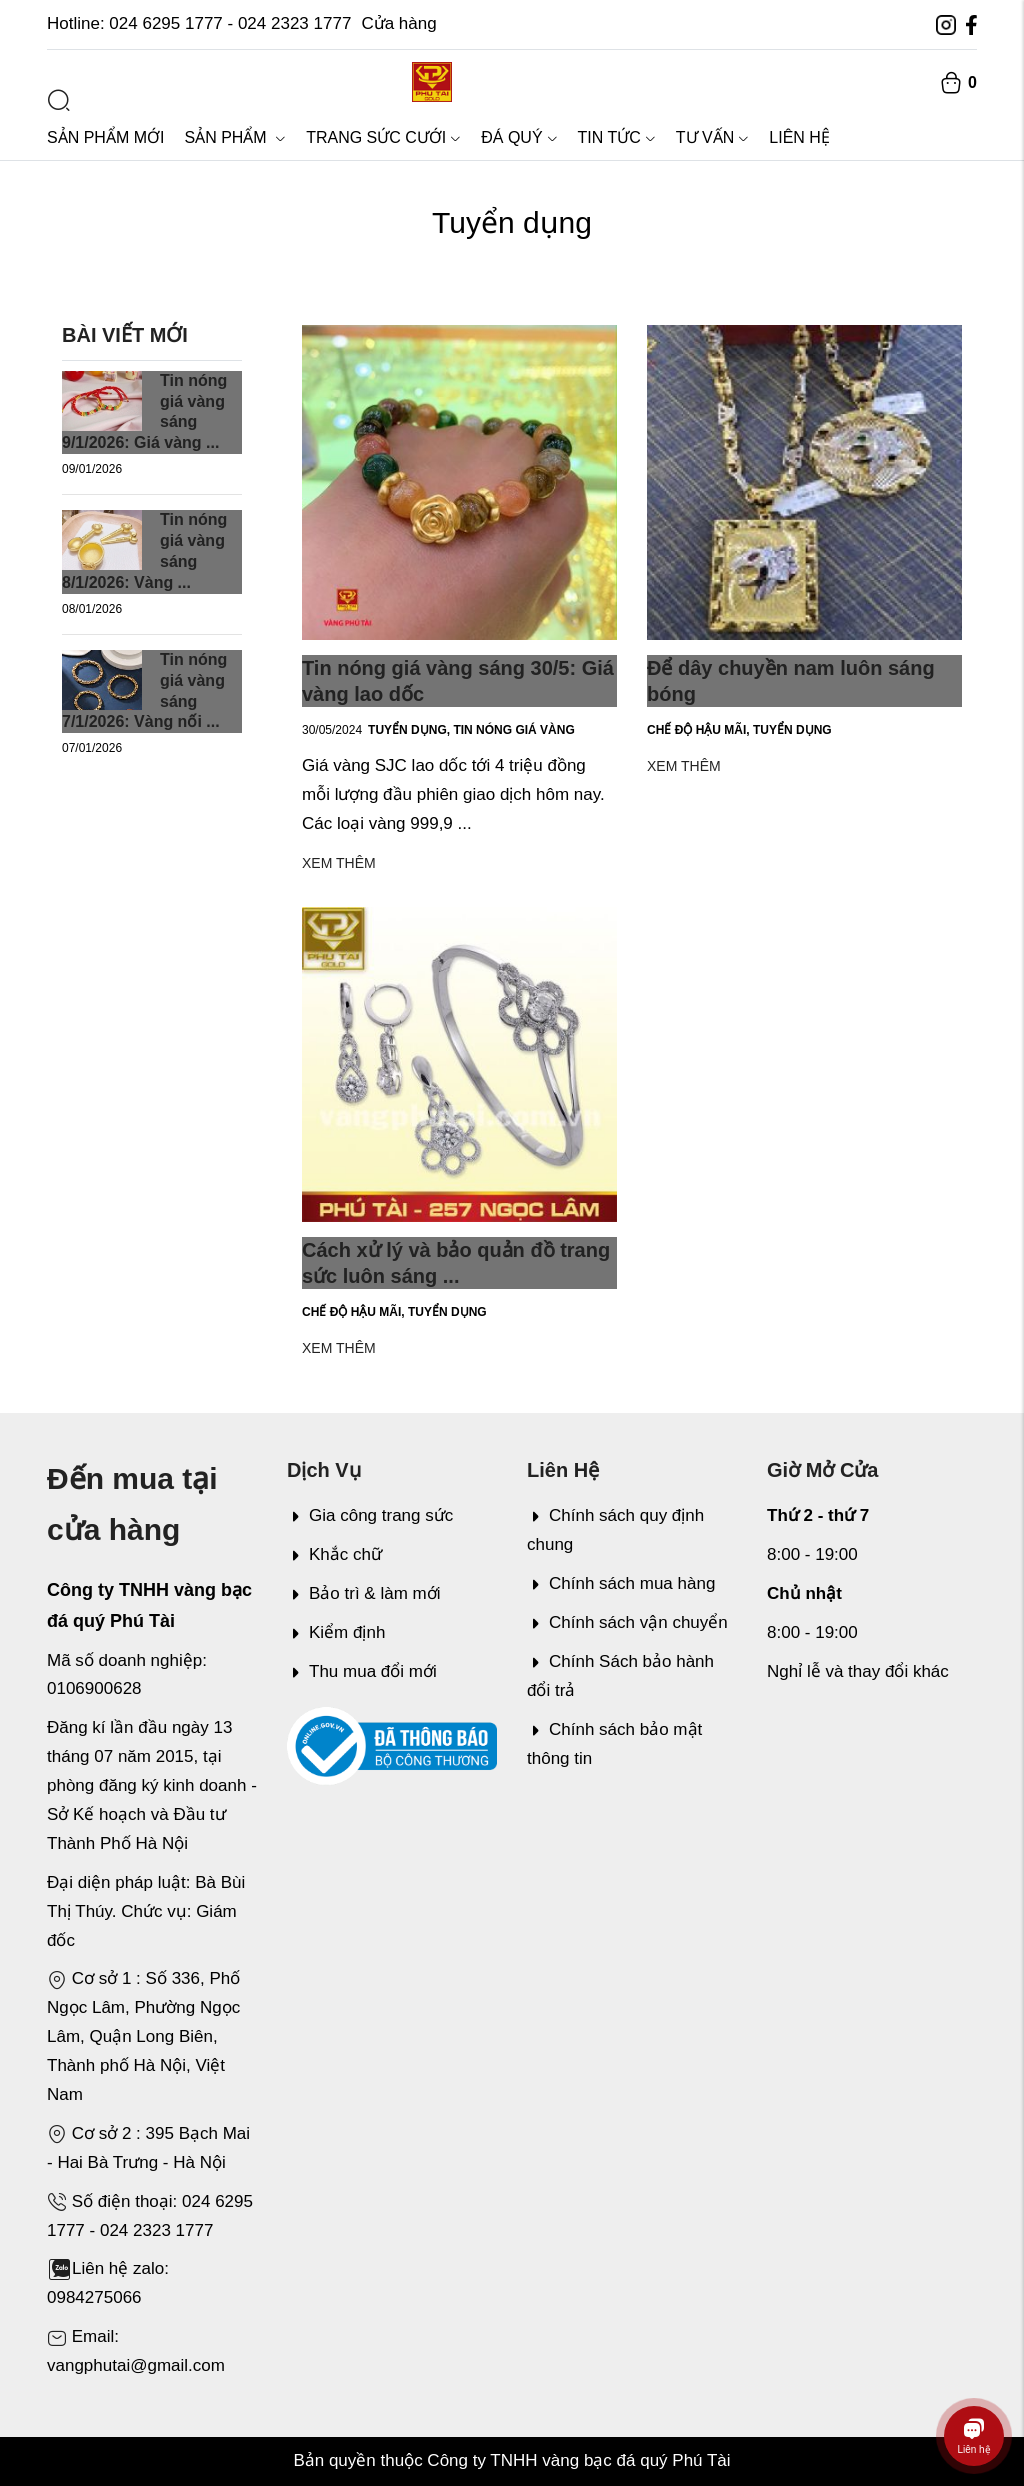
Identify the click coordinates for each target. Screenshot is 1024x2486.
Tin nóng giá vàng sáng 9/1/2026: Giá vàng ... (144, 411)
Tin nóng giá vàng (513, 730)
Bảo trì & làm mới (363, 1593)
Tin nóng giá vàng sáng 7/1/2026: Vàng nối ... (144, 690)
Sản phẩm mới (105, 137)
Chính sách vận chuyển (627, 1622)
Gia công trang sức (370, 1515)
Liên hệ (799, 137)
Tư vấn (712, 137)
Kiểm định (336, 1632)
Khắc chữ (334, 1554)
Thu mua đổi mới (362, 1671)
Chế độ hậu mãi (700, 730)
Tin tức (617, 137)
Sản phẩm (235, 137)
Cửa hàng (398, 23)
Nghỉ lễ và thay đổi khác (858, 1671)
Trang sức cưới (383, 137)
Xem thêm (339, 863)
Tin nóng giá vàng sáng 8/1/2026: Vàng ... (144, 550)
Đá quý (519, 137)
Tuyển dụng (410, 730)
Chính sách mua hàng (621, 1583)
